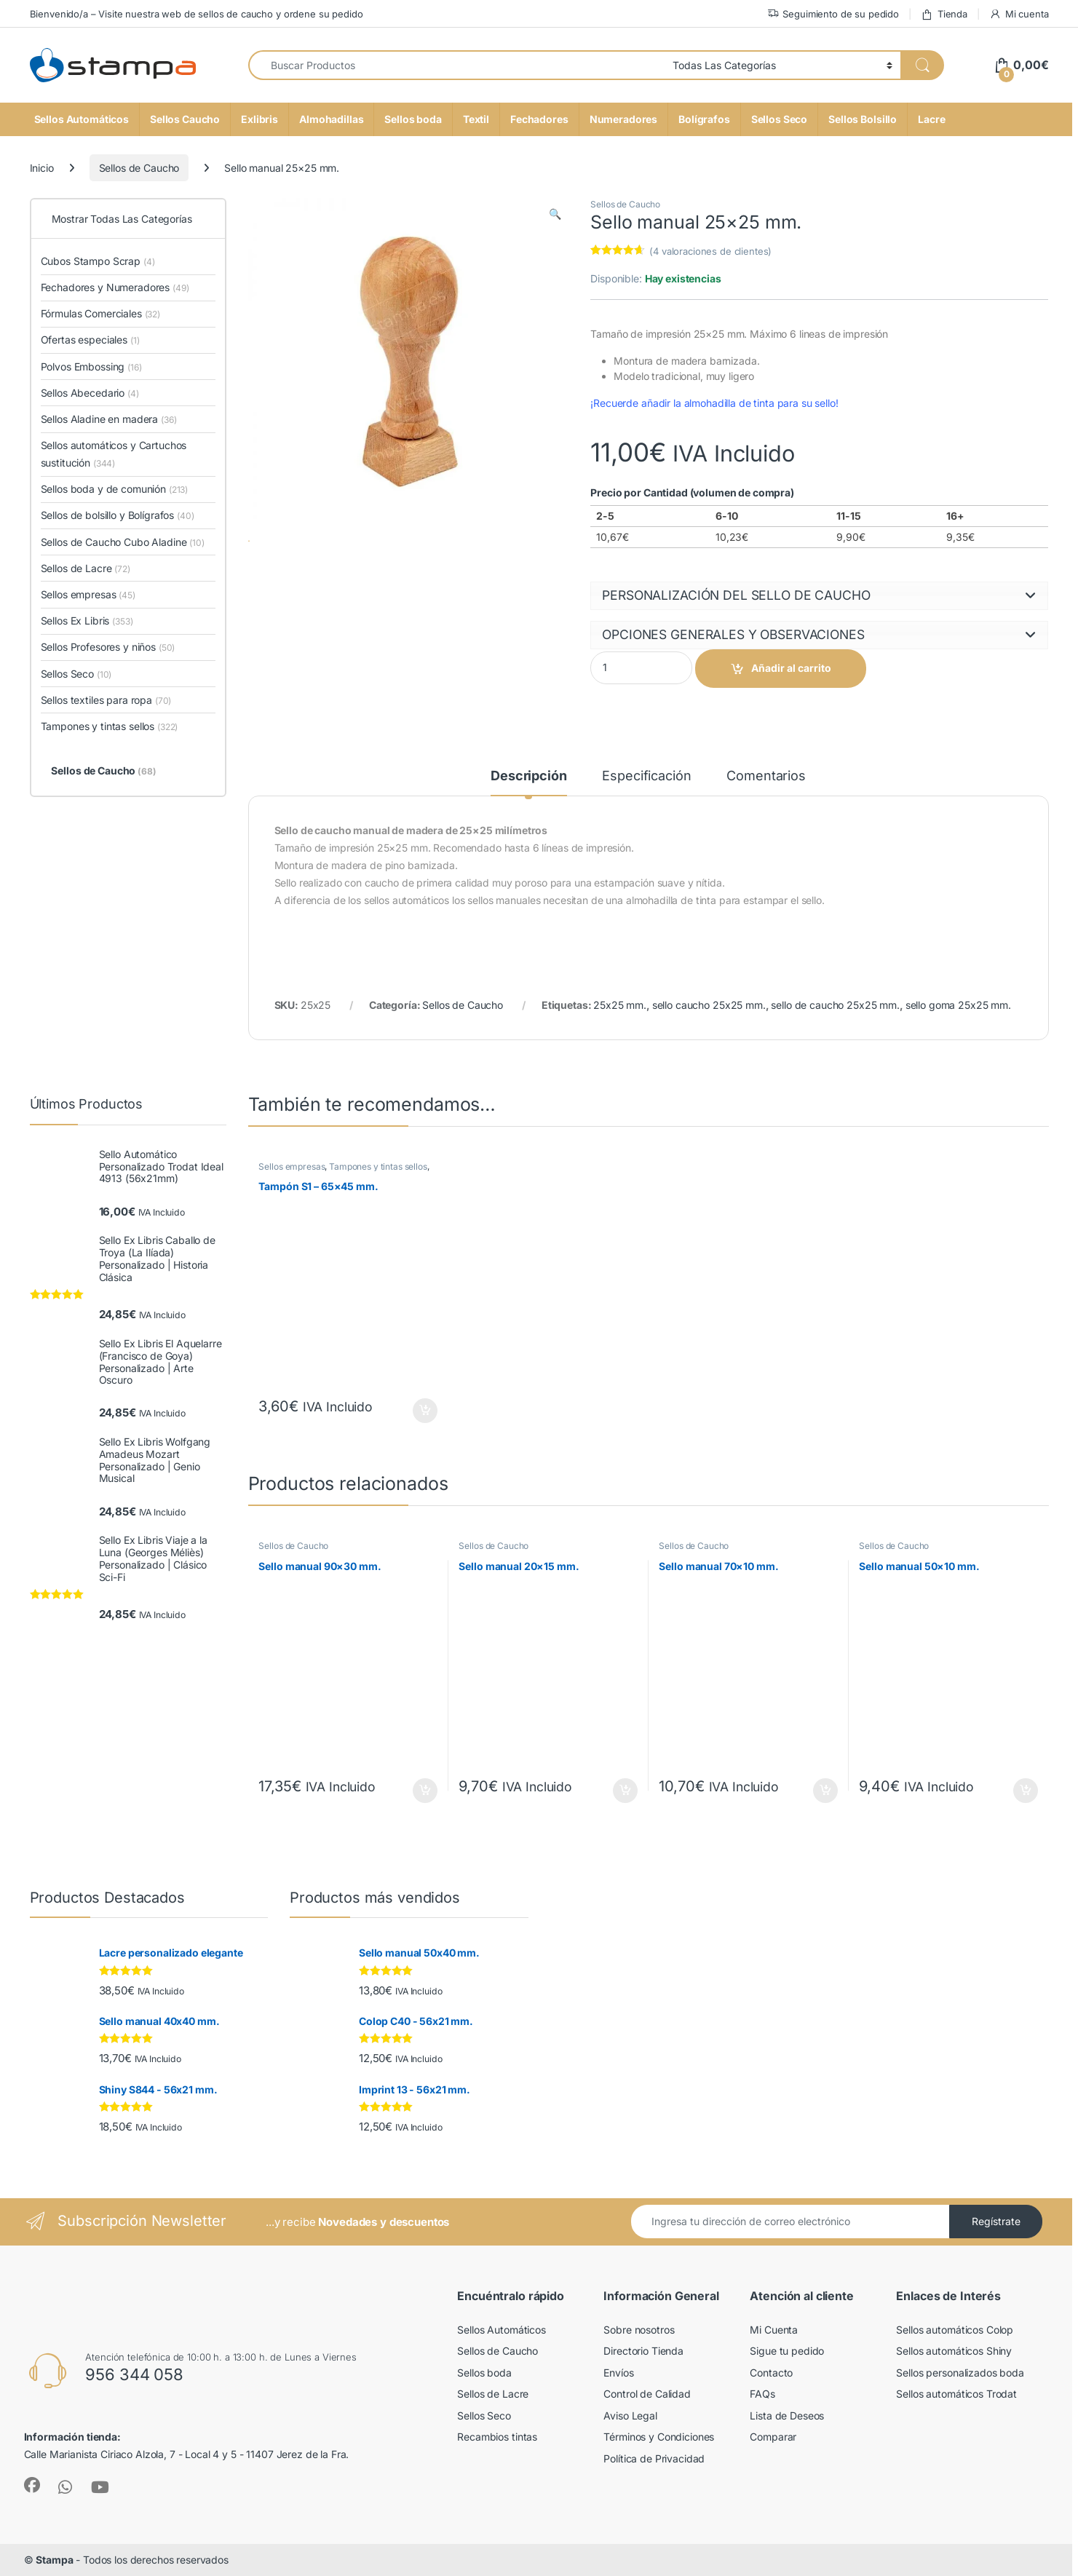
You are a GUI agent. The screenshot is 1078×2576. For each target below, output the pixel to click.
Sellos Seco (779, 119)
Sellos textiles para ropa (106, 700)
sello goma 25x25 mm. (958, 1005)
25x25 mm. (619, 1005)
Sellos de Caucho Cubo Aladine (123, 542)
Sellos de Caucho (139, 168)
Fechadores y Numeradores (115, 287)
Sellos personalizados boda (959, 2372)
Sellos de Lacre (85, 568)
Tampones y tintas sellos (378, 1166)
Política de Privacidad (654, 2458)
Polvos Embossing (91, 366)
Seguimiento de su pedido (833, 14)
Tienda (944, 14)
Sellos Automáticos (81, 119)
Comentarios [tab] (765, 776)
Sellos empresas (291, 1166)
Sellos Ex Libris (87, 620)
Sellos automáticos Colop (954, 2329)
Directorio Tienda (643, 2351)
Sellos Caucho (185, 119)
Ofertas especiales (90, 339)
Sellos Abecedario (90, 393)
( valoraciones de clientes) (710, 251)
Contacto (771, 2372)
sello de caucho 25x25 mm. (835, 1005)
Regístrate (996, 2221)
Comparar (773, 2436)
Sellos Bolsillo (862, 119)
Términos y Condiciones (658, 2436)
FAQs (762, 2393)
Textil (476, 119)
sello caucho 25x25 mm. (709, 1005)
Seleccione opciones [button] (425, 1410)
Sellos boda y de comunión (115, 489)
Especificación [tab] (646, 776)
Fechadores (539, 119)
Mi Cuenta (774, 2329)
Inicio (42, 168)
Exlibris (259, 119)
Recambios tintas (497, 2436)
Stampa (54, 2559)
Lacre (931, 119)
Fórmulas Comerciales (101, 313)
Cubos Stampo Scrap (98, 261)
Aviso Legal (630, 2415)
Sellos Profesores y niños (108, 647)
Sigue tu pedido (787, 2351)
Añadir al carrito (791, 668)
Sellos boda (412, 119)
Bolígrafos (704, 119)
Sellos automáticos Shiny (954, 2351)
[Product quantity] (641, 667)
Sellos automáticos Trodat (956, 2393)
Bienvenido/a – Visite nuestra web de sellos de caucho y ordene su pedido (196, 14)
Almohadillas (331, 119)
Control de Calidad (646, 2393)
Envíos (618, 2372)
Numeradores (623, 119)
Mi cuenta (1019, 14)
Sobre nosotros (638, 2329)
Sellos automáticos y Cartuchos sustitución (114, 454)
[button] (555, 214)
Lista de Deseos (787, 2415)
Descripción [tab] (528, 776)
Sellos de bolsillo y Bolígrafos (117, 515)
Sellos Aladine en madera (109, 419)
